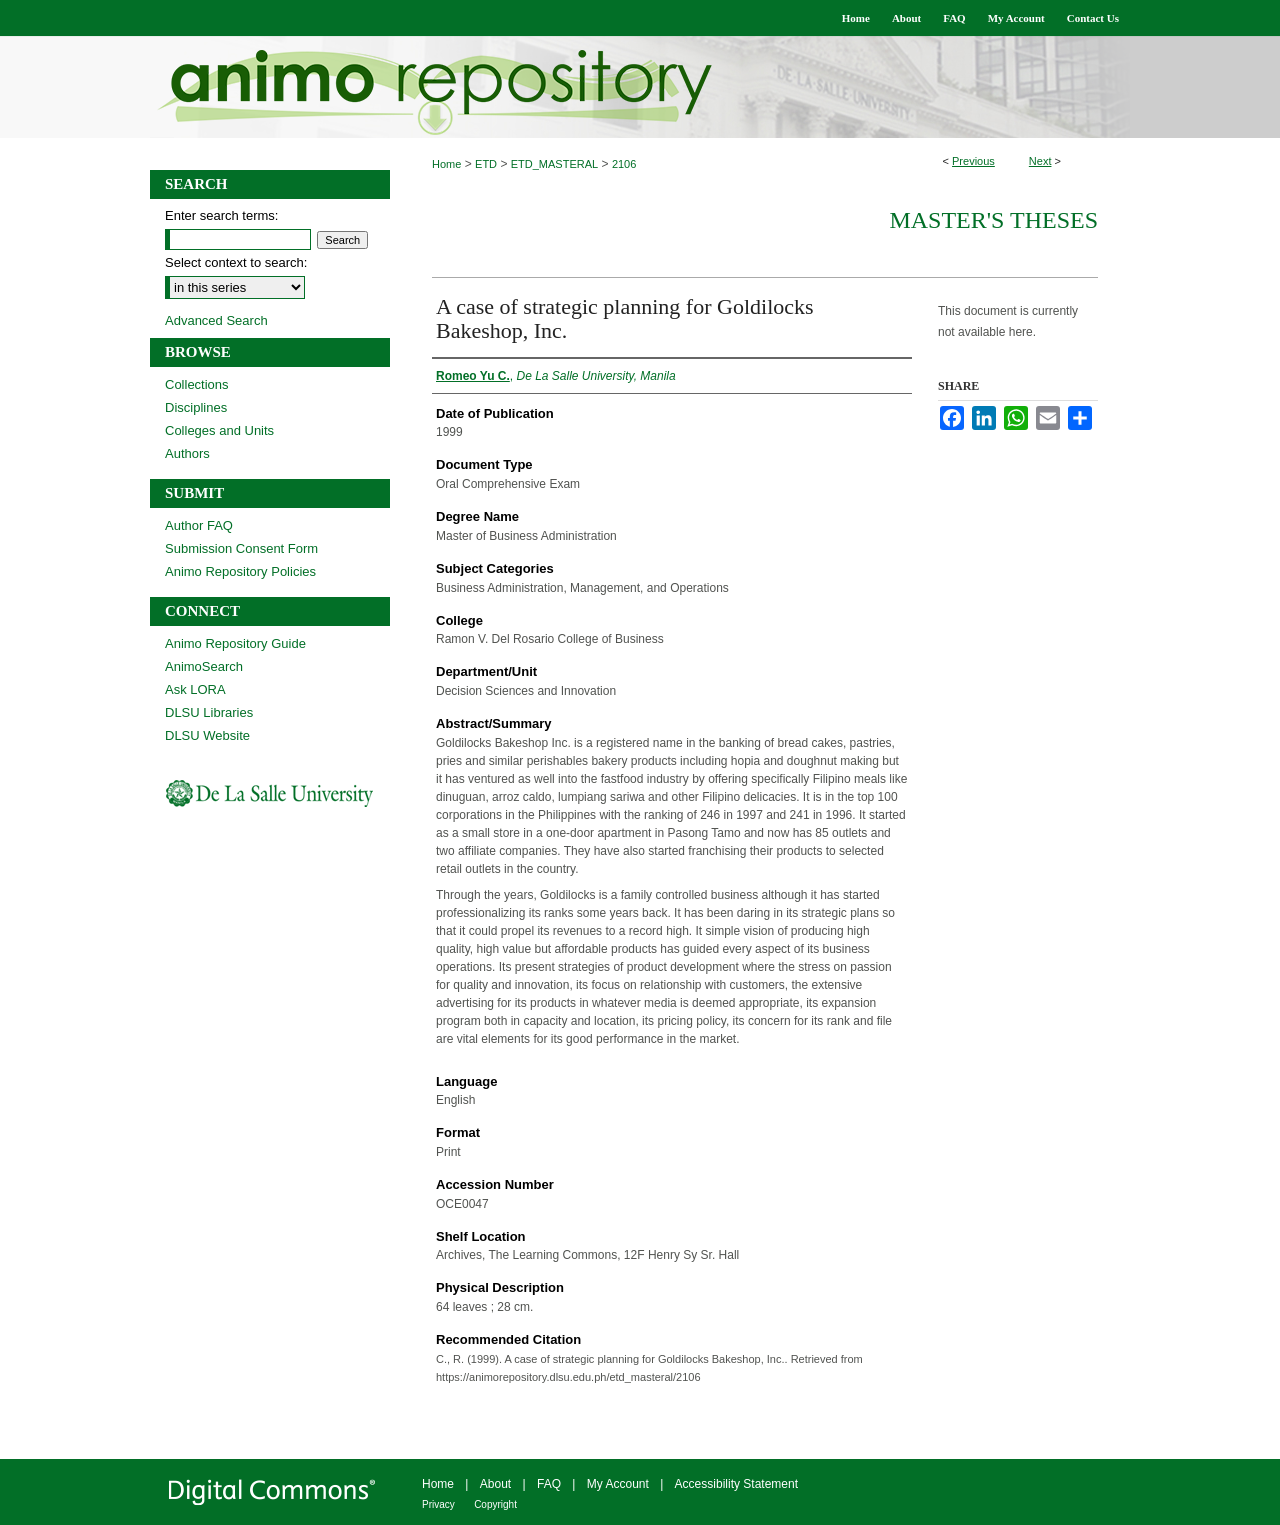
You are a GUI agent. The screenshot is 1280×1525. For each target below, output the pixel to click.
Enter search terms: (221, 215)
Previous (973, 161)
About (495, 1484)
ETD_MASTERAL (554, 164)
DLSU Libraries (209, 712)
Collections (197, 384)
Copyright (495, 1504)
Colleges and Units (219, 430)
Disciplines (196, 407)
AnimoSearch (204, 666)
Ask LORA (195, 689)
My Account (618, 1484)
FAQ (549, 1484)
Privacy (438, 1504)
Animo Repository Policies (240, 571)
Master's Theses (993, 220)
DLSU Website (207, 735)
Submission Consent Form (241, 548)
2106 (624, 164)
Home (446, 164)
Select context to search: (236, 262)
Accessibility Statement (736, 1484)
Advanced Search (216, 320)
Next (1040, 161)
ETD (486, 164)
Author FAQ (199, 525)
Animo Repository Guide (235, 643)
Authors (187, 453)
